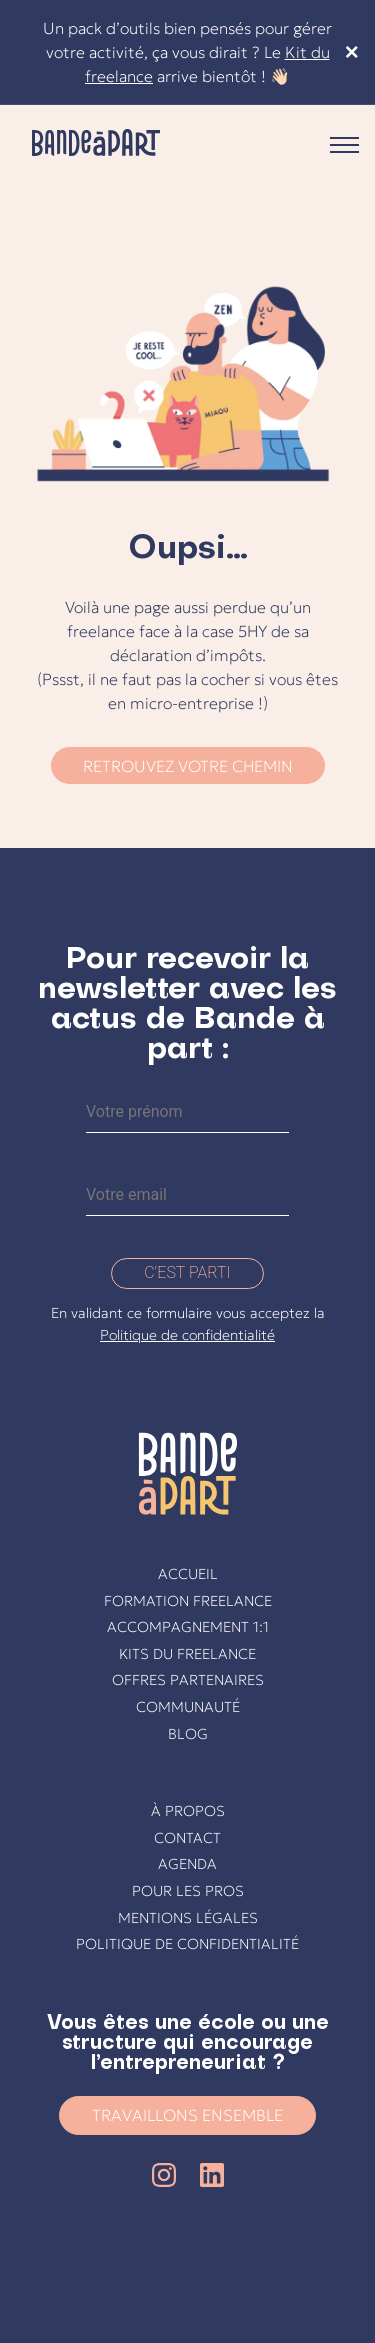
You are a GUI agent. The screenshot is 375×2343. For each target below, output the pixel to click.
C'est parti (187, 1272)
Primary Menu (344, 145)
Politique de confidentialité (187, 1335)
